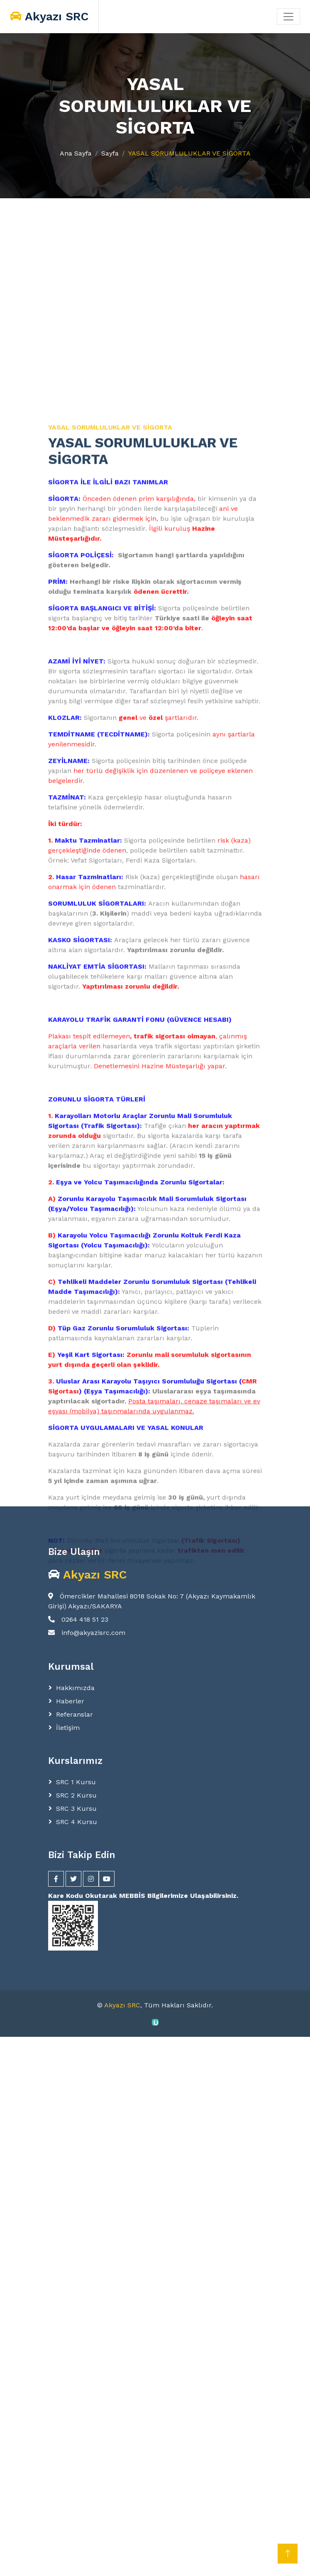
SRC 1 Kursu (76, 1782)
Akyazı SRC (122, 2005)
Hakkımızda (75, 1688)
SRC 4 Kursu (76, 1822)
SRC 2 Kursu (76, 1795)
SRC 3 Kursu (76, 1808)
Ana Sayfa (76, 153)
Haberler (70, 1701)
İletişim (68, 1728)
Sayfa (110, 153)
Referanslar (74, 1714)
